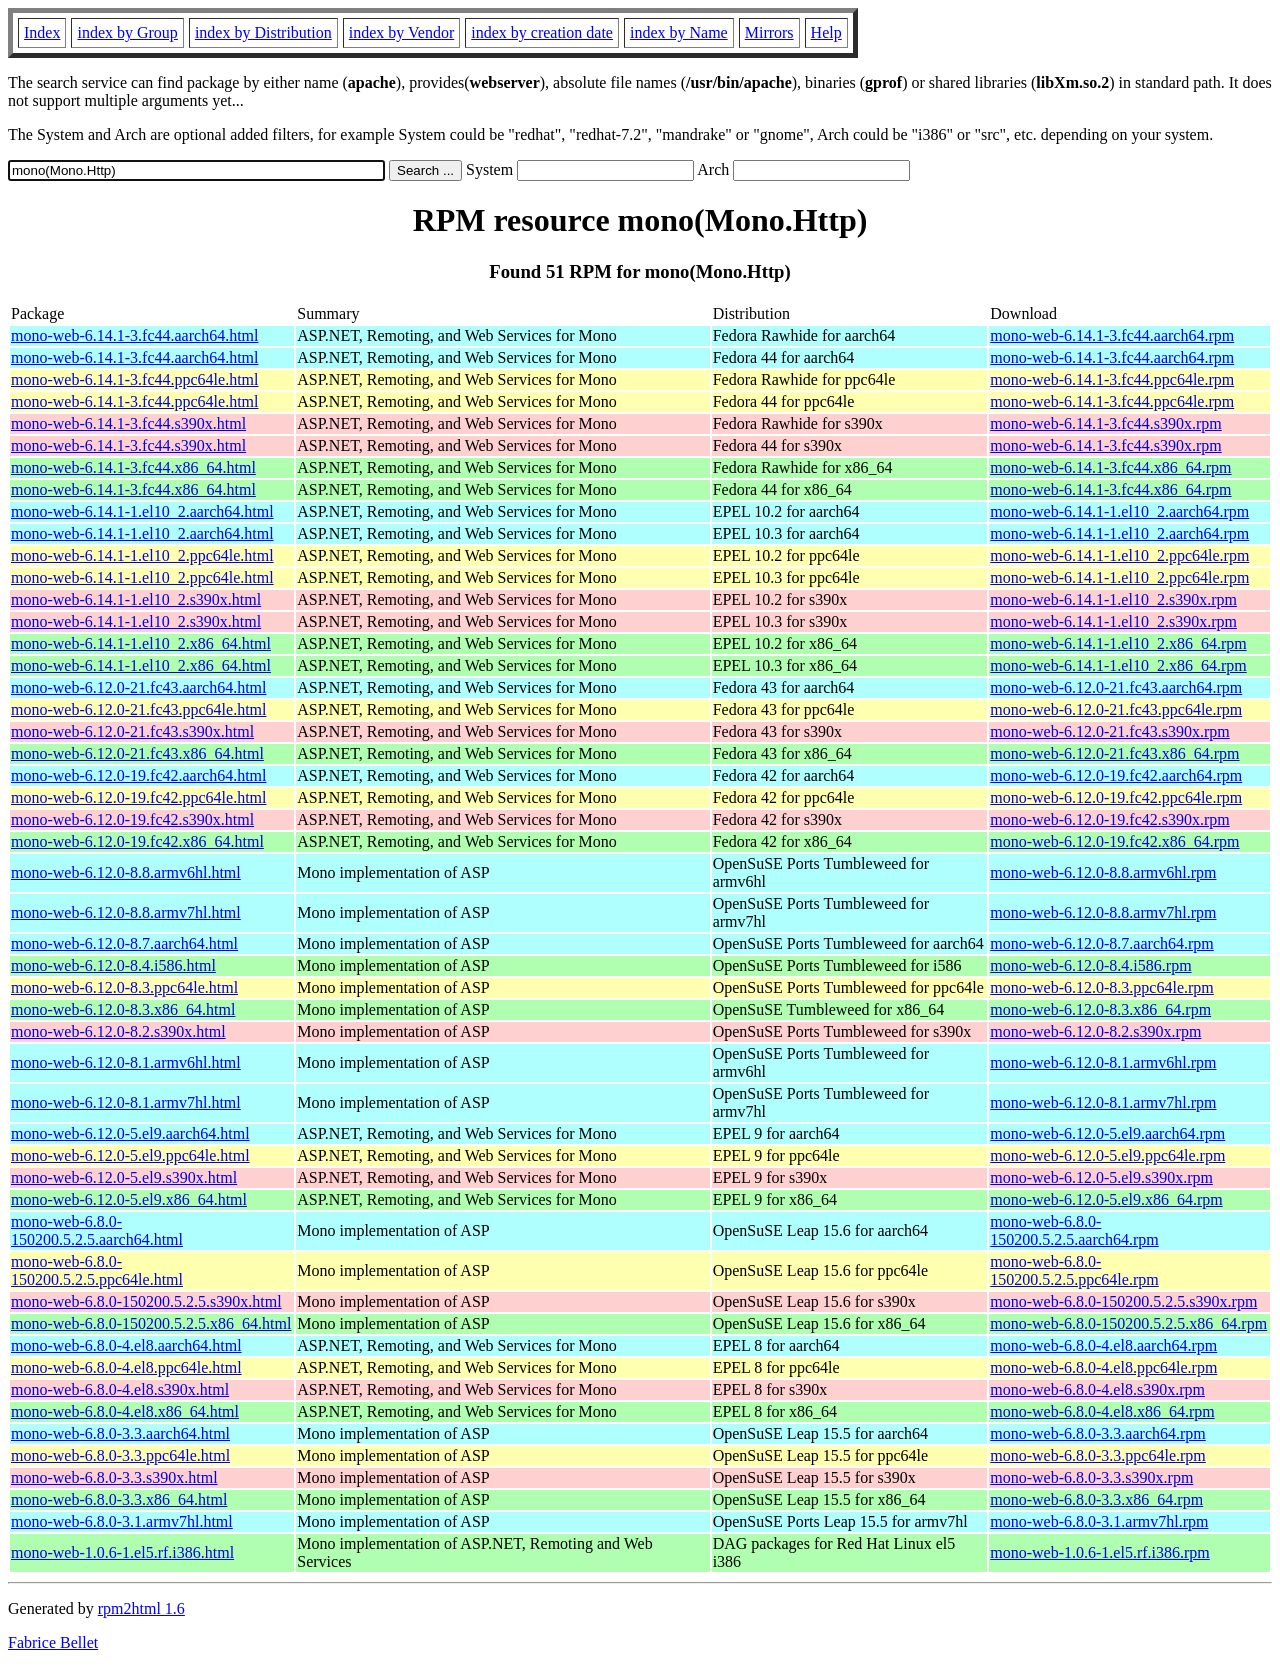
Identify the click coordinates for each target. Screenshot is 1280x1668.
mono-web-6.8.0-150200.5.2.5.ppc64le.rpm (1074, 1270)
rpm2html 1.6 (141, 1608)
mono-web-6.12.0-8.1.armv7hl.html (126, 1102)
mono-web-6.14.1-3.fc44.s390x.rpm (1106, 423)
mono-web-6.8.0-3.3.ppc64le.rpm (1098, 1455)
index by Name (679, 32)
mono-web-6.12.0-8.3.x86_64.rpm (1100, 1009)
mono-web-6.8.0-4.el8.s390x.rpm (1097, 1389)
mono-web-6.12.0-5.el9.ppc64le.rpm (1107, 1155)
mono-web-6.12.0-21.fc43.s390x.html (132, 731)
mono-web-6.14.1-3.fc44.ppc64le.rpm (1112, 379)
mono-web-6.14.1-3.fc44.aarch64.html (134, 335)
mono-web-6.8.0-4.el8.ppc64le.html (126, 1367)
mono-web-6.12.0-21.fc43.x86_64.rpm (1114, 753)
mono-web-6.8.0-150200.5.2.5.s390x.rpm (1123, 1301)
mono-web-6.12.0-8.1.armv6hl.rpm (1103, 1062)
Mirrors (769, 32)
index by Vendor (401, 32)
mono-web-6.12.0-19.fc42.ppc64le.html (139, 797)
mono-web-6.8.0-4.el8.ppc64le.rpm (1103, 1367)
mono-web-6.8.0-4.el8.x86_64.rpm (1102, 1411)
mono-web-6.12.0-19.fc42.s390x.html (132, 819)
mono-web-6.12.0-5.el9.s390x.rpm (1101, 1177)
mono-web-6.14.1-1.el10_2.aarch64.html (142, 511)
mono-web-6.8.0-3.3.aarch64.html (120, 1433)
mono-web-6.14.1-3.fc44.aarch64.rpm (1112, 335)
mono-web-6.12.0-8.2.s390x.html (118, 1031)
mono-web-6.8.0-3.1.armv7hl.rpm (1099, 1521)
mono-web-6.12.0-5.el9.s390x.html (124, 1177)
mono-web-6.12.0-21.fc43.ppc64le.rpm (1116, 709)
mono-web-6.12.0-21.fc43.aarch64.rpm (1116, 687)
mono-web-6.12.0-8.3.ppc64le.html (124, 987)
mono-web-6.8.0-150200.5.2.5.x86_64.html (151, 1323)
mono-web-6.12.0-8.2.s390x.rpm (1095, 1031)
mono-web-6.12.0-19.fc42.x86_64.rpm (1114, 841)
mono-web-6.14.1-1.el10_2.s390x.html (136, 599)
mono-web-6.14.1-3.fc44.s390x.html (128, 423)
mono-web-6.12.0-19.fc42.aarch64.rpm (1116, 775)
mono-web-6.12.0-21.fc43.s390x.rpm (1110, 731)
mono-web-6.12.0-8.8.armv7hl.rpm (1103, 912)
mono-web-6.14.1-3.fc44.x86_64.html (133, 467)
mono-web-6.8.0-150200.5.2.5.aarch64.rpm (1074, 1230)
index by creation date (542, 32)
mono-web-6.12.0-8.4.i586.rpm (1090, 965)
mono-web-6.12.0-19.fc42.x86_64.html (137, 841)
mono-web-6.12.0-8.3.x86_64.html (123, 1009)
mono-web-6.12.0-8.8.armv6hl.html (126, 872)
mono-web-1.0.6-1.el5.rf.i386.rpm (1100, 1552)
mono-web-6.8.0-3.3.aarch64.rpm (1098, 1433)
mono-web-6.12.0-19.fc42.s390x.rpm (1110, 819)
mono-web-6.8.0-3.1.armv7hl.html (122, 1521)
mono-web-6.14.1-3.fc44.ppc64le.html (135, 379)
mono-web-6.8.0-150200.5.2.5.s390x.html (146, 1301)
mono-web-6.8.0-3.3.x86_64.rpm (1096, 1499)
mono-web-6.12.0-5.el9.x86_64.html (129, 1199)
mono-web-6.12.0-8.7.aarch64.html (124, 943)
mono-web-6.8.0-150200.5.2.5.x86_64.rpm (1128, 1323)
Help (826, 32)
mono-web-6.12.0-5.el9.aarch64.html (130, 1133)
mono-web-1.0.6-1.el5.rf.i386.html (122, 1552)
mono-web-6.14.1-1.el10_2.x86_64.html (141, 643)
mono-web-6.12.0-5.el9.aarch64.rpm (1107, 1133)
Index (42, 32)
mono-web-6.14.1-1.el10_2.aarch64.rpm (1119, 511)
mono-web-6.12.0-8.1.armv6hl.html (126, 1062)
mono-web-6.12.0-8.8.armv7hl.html (126, 912)
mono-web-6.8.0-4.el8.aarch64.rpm (1103, 1345)
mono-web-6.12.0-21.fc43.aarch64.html (138, 687)
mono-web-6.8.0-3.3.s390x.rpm (1091, 1477)
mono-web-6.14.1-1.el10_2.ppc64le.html (142, 555)
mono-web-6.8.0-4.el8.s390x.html (120, 1389)
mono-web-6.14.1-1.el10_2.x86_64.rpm (1118, 643)
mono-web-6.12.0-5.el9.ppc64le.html (130, 1155)
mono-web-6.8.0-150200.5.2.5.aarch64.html (97, 1230)
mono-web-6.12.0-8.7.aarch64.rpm (1102, 943)
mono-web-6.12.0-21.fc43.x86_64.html (137, 753)
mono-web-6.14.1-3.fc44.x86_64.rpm (1110, 467)
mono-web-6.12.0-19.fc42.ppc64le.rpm (1116, 797)
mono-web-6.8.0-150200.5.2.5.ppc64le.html (97, 1270)
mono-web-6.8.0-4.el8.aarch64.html (126, 1345)
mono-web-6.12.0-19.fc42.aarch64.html (138, 775)
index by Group (127, 32)
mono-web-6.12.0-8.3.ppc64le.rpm (1102, 987)
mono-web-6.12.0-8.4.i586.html (113, 965)
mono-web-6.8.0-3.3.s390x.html (114, 1477)
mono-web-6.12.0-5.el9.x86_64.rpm (1106, 1199)
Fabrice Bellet (53, 1642)
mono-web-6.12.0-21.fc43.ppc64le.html (139, 709)
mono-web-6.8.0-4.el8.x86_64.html (125, 1411)
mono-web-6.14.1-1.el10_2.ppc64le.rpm (1119, 555)
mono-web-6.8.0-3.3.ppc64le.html (120, 1455)
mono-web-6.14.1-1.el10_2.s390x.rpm (1113, 599)
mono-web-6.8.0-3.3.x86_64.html (119, 1499)
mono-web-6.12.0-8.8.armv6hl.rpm (1103, 872)
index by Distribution (263, 32)
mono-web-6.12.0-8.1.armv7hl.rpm (1103, 1102)
